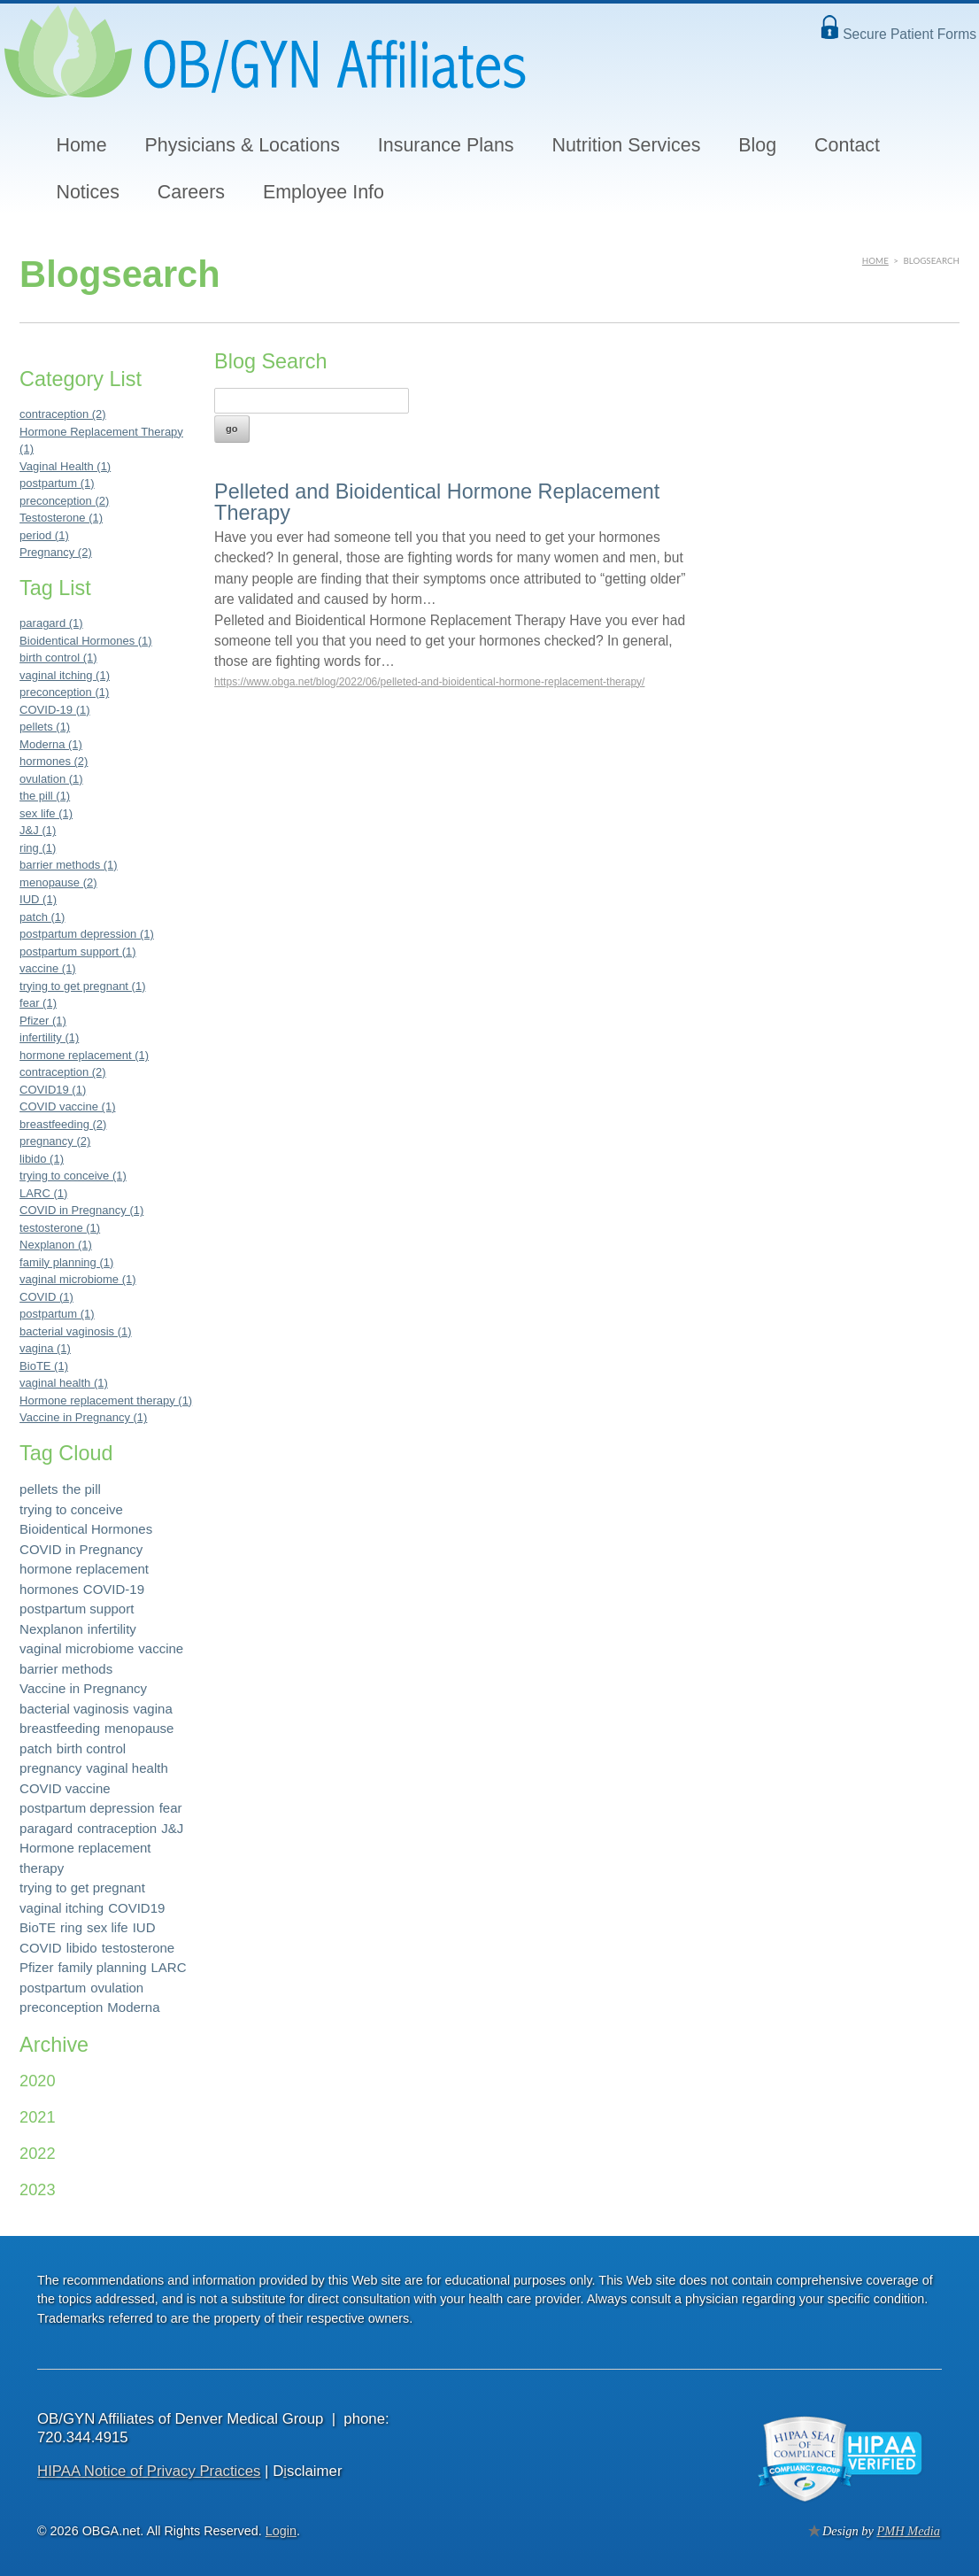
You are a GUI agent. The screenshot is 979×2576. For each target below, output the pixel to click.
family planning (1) (66, 1262)
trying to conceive (71, 1509)
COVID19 (136, 1907)
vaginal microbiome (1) (77, 1279)
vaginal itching (61, 1907)
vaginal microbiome (76, 1648)
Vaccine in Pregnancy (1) (83, 1417)
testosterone (138, 1947)
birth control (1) (57, 657)
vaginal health (127, 1767)
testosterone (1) (59, 1227)
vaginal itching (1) (64, 675)
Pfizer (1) (42, 1020)
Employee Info (323, 192)
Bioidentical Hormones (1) (85, 640)
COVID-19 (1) (54, 709)
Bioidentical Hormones (85, 1528)
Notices (87, 192)
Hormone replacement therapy (84, 1858)
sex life (107, 1927)
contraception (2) (62, 414)
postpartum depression (87, 1807)
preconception (61, 2007)
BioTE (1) (43, 1366)
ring (71, 1927)
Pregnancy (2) (55, 552)
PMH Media (908, 2531)
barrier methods (65, 1668)
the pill (81, 1489)
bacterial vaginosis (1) (75, 1331)
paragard (46, 1828)
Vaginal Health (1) (65, 466)
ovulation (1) (51, 778)
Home (81, 145)
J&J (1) (37, 830)
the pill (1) (44, 795)
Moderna (133, 2007)
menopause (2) (57, 882)
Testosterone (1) (61, 517)
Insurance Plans (446, 145)
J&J (172, 1828)
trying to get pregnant (82, 1887)
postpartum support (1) (77, 951)
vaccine (160, 1648)
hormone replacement (84, 1568)
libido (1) (41, 1158)
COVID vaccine (65, 1788)
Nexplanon (51, 1628)
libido (81, 1947)
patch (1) (42, 917)
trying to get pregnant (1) (82, 986)
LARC (169, 1967)
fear (170, 1807)
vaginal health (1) (63, 1382)
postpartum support (76, 1608)
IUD (144, 1927)
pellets (38, 1489)
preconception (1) (64, 692)
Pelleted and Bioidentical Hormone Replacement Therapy (436, 501)
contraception (117, 1828)
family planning (102, 1967)
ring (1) (37, 848)
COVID (40, 1947)
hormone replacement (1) (84, 1055)
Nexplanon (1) (55, 1244)
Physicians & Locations (242, 145)
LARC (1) (43, 1193)
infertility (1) (49, 1037)
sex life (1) (46, 813)
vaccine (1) (47, 968)
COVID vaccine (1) (67, 1106)
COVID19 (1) (52, 1089)
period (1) (44, 535)
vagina (153, 1708)
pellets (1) (44, 726)
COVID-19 (113, 1589)
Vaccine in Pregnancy (83, 1688)
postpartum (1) (57, 483)
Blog (757, 145)
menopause (138, 1728)
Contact (847, 145)
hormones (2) (53, 761)
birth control (91, 1748)
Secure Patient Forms (909, 34)
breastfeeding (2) (62, 1124)
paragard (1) (51, 623)
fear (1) (38, 1003)
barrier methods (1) (68, 864)
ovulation (116, 1987)
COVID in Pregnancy (81, 1549)
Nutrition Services (625, 145)
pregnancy (50, 1767)
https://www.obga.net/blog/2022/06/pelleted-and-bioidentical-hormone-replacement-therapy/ (429, 682)
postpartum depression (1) (86, 933)
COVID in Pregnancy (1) (81, 1210)
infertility (112, 1628)
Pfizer (36, 1967)
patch (35, 1748)
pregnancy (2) (54, 1141)
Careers (191, 192)
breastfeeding (59, 1728)
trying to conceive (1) (73, 1175)
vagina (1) (45, 1348)
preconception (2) (64, 500)
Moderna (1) (50, 744)
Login (281, 2531)
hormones (49, 1589)
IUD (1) (38, 899)
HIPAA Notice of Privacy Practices (148, 2471)
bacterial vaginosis (73, 1708)
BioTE (37, 1927)
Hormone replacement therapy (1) (105, 1400)
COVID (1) (46, 1296)
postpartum (52, 1987)
